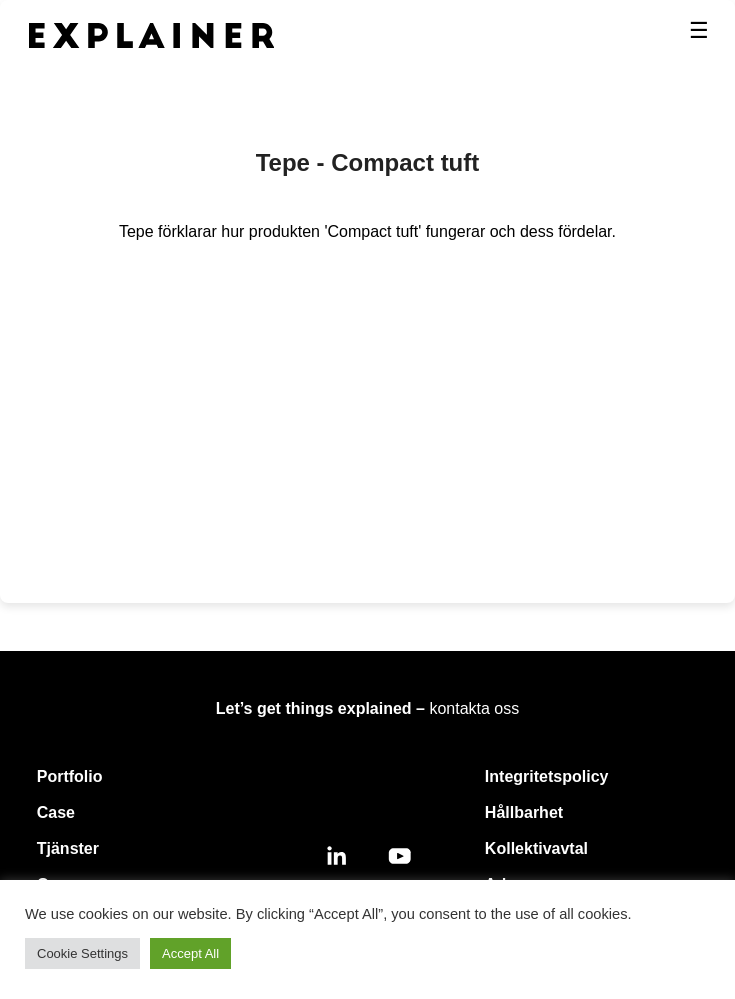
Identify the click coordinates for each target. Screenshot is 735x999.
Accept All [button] (190, 953)
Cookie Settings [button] (82, 953)
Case (56, 812)
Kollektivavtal (536, 848)
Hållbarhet (524, 812)
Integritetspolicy (547, 776)
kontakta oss (474, 708)
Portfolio (70, 776)
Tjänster (68, 848)
